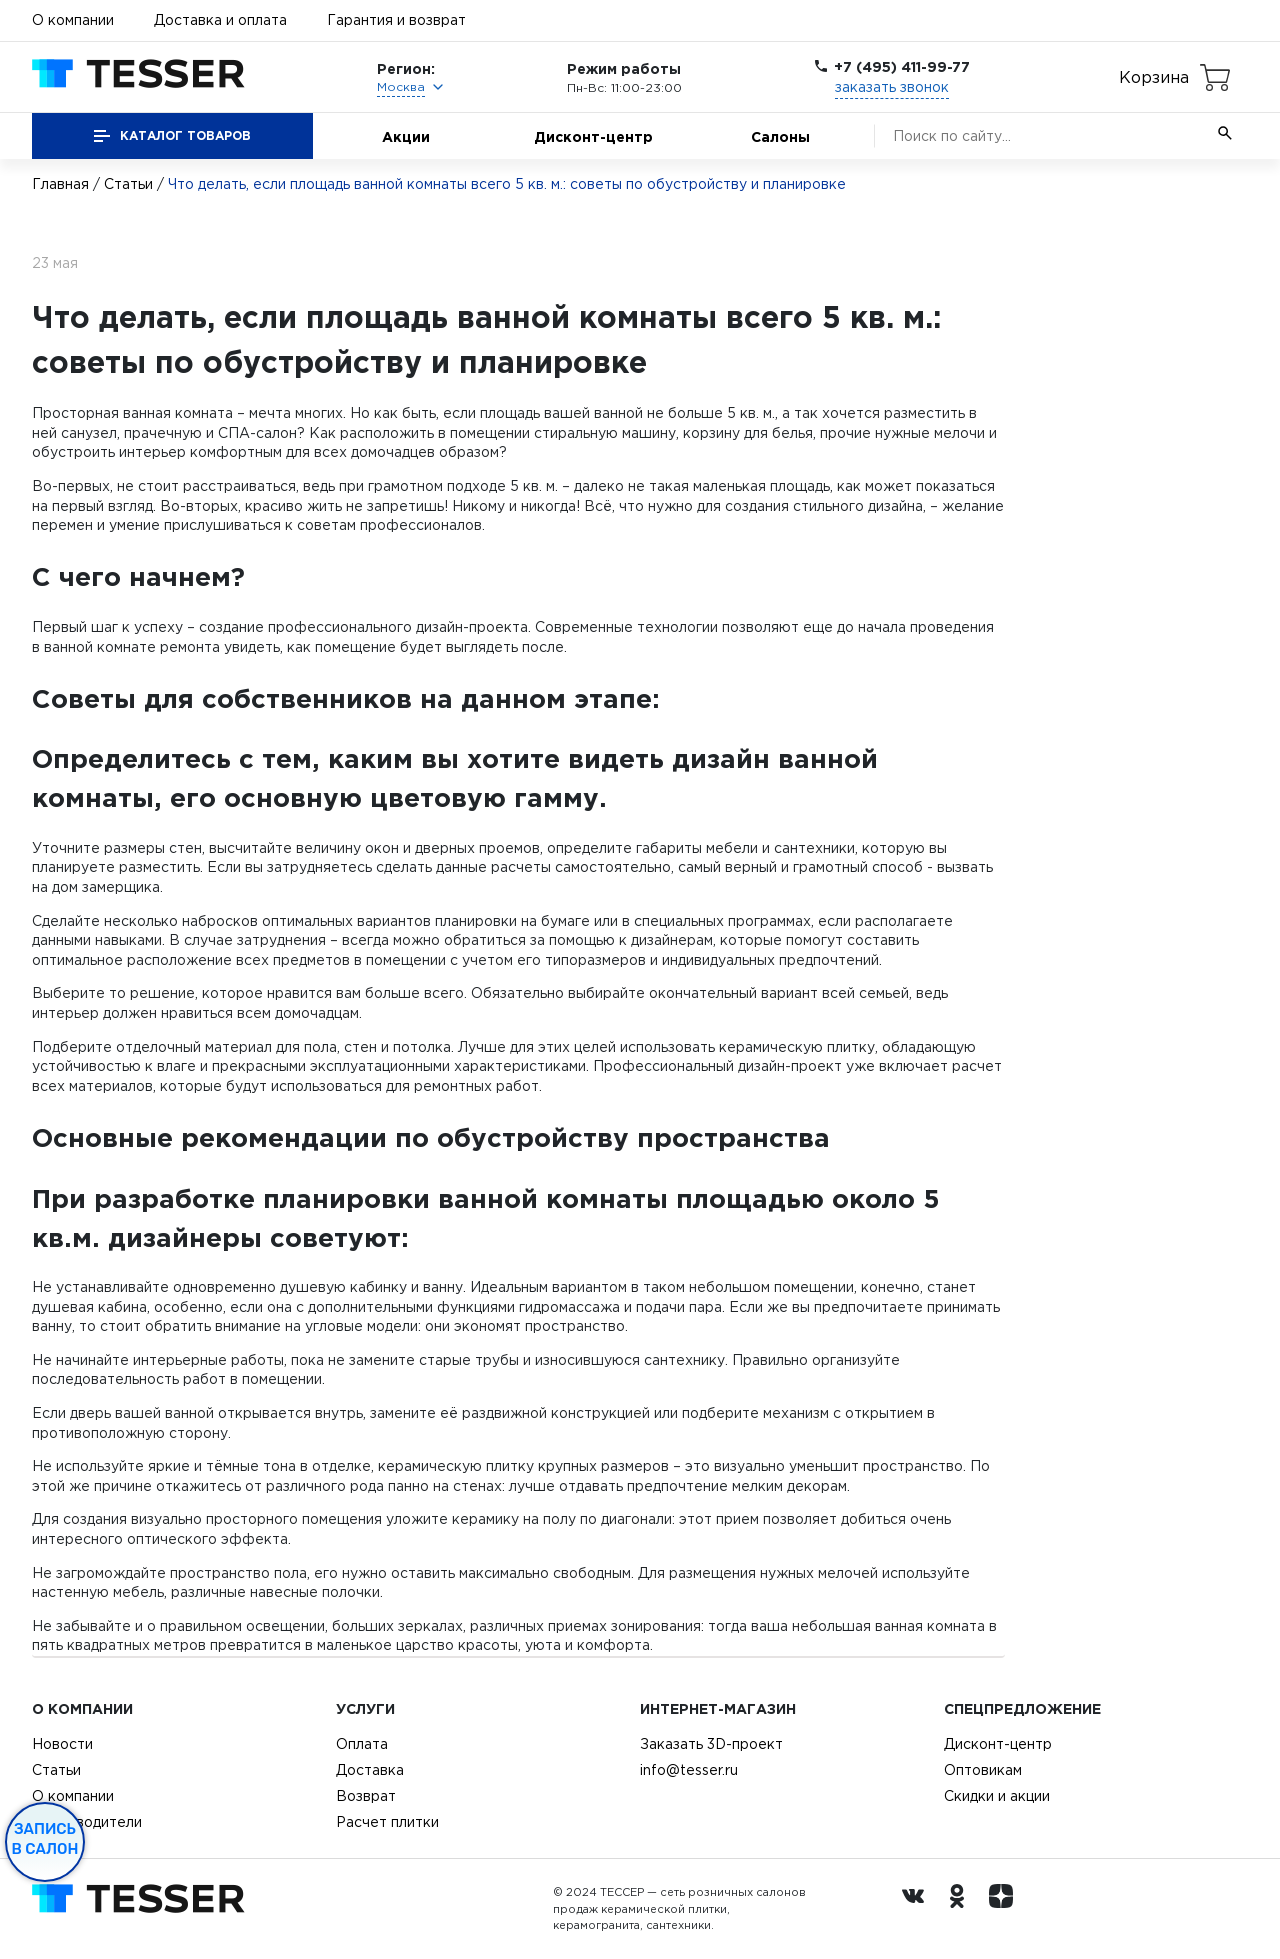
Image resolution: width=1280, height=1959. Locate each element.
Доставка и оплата (220, 20)
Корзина (1154, 77)
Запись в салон (45, 1839)
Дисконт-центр (593, 136)
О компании (73, 20)
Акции (406, 136)
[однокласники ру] (962, 1909)
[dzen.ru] (1006, 1909)
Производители (87, 1822)
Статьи (128, 184)
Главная (60, 184)
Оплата (362, 1744)
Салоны (780, 136)
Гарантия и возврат (396, 20)
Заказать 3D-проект (711, 1744)
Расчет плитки (387, 1822)
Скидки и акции (997, 1796)
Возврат (366, 1796)
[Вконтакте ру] (918, 1909)
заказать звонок (892, 87)
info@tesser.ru (689, 1770)
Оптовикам (983, 1770)
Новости (62, 1744)
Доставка (370, 1770)
